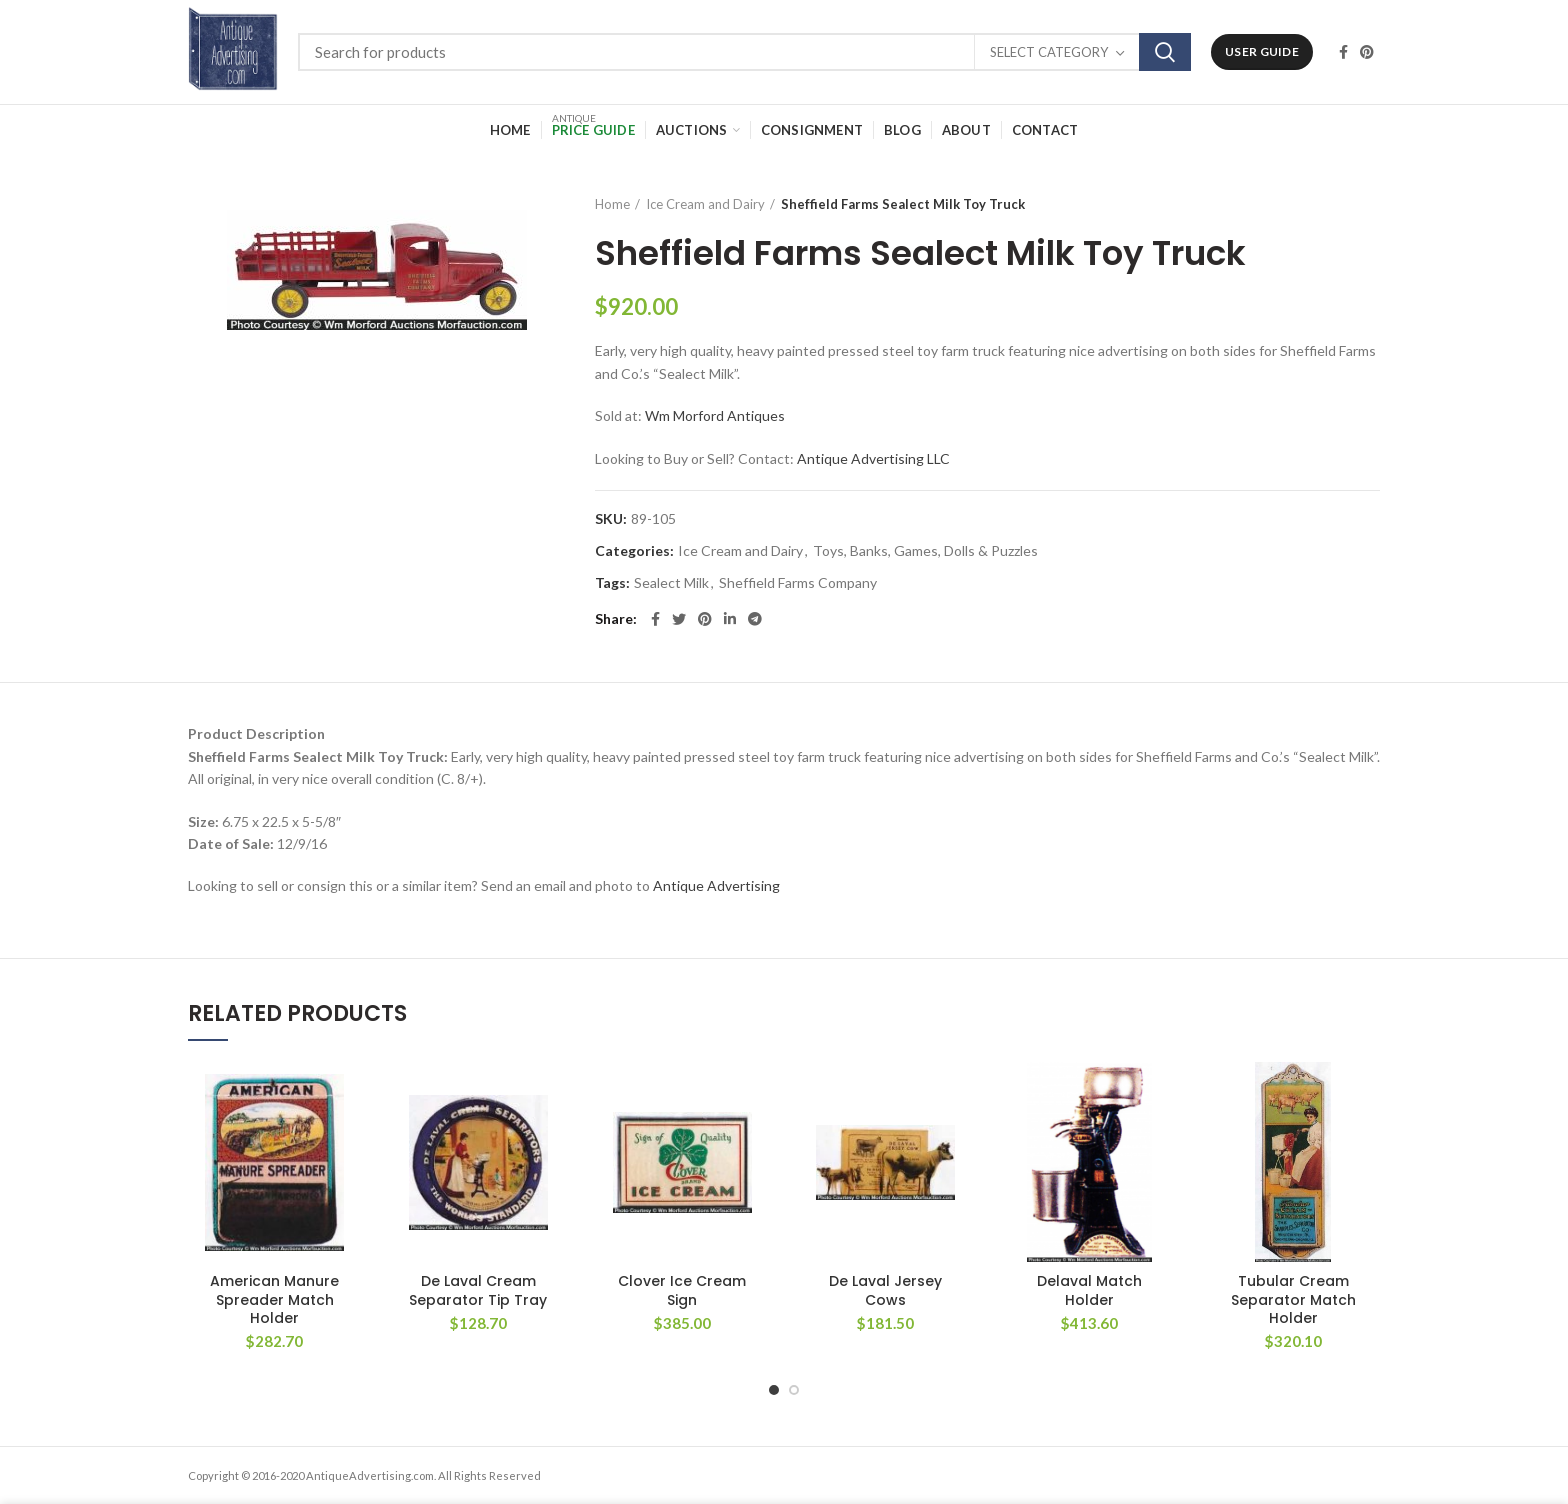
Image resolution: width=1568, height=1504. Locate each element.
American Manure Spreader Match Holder (274, 1299)
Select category (1049, 52)
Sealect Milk (671, 583)
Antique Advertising (716, 885)
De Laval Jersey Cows (885, 1290)
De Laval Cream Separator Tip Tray (478, 1290)
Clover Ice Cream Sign (682, 1290)
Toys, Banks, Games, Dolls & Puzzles (925, 551)
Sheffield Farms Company (798, 583)
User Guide (1262, 51)
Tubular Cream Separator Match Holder (1293, 1299)
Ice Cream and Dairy (705, 204)
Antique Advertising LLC (873, 458)
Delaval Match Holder (1089, 1290)
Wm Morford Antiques (715, 415)
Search (1165, 52)
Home (612, 204)
